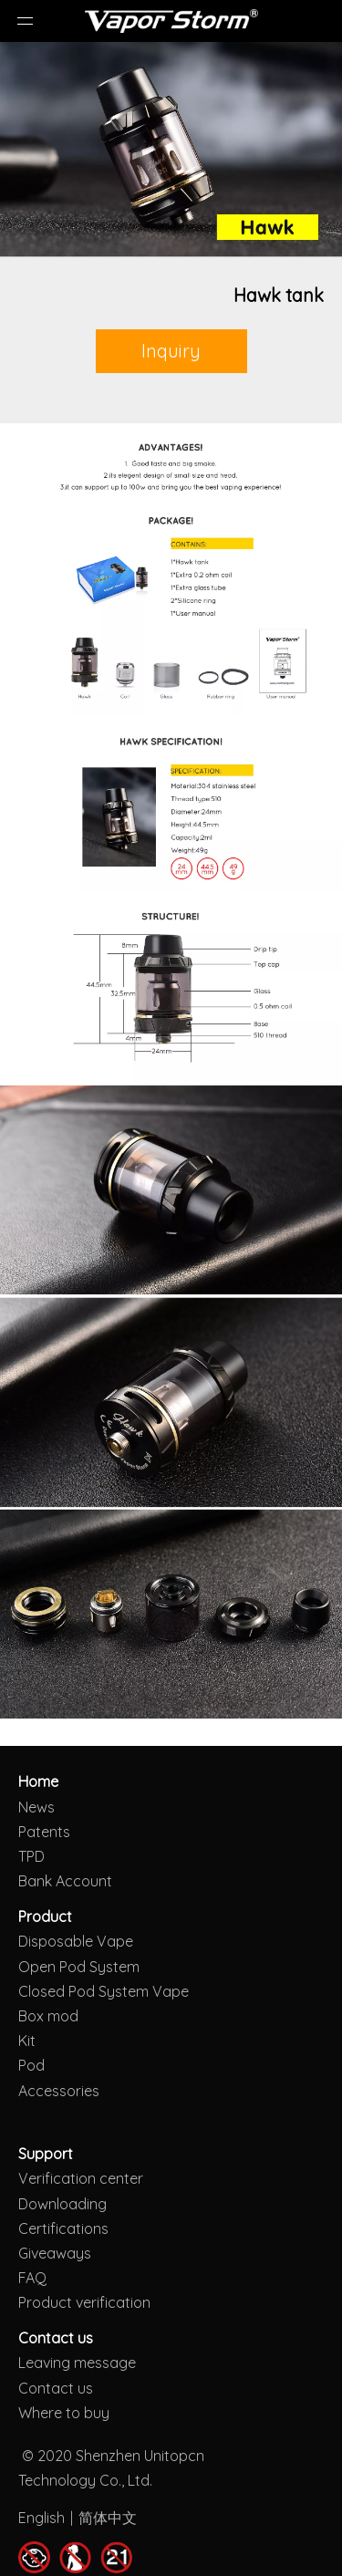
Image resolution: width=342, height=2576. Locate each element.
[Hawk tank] (171, 149)
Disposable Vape (75, 1941)
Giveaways (54, 2253)
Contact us (55, 2388)
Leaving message (77, 2362)
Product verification (84, 2302)
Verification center (80, 2178)
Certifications (63, 2228)
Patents (44, 1832)
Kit (27, 2040)
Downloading (62, 2204)
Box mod (48, 2016)
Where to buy (63, 2413)
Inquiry (171, 350)
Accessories (58, 2091)
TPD (31, 1856)
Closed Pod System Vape (103, 1991)
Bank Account (65, 1881)
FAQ (32, 2278)
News (36, 1807)
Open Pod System (79, 1967)
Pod (31, 2065)
